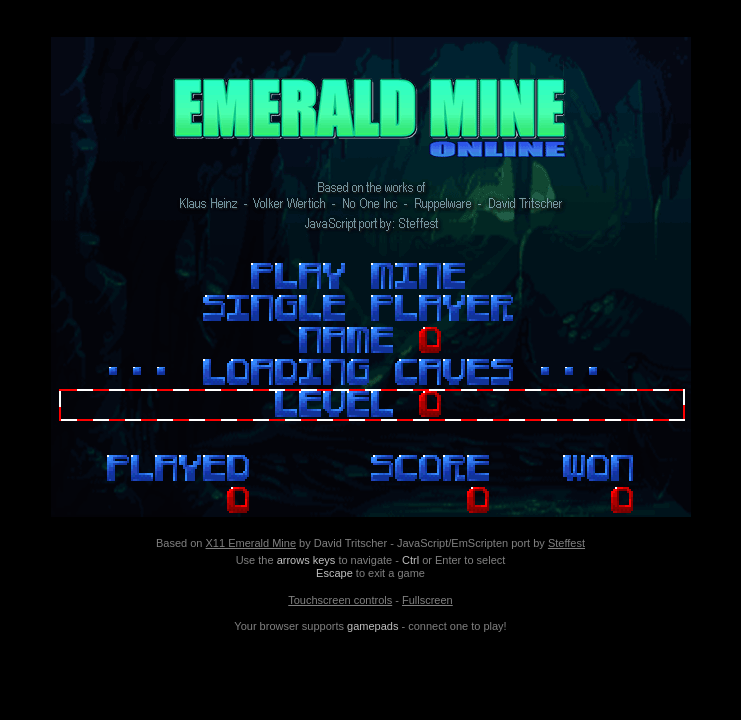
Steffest (566, 543)
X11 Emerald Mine (251, 543)
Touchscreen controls (340, 600)
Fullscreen (427, 600)
